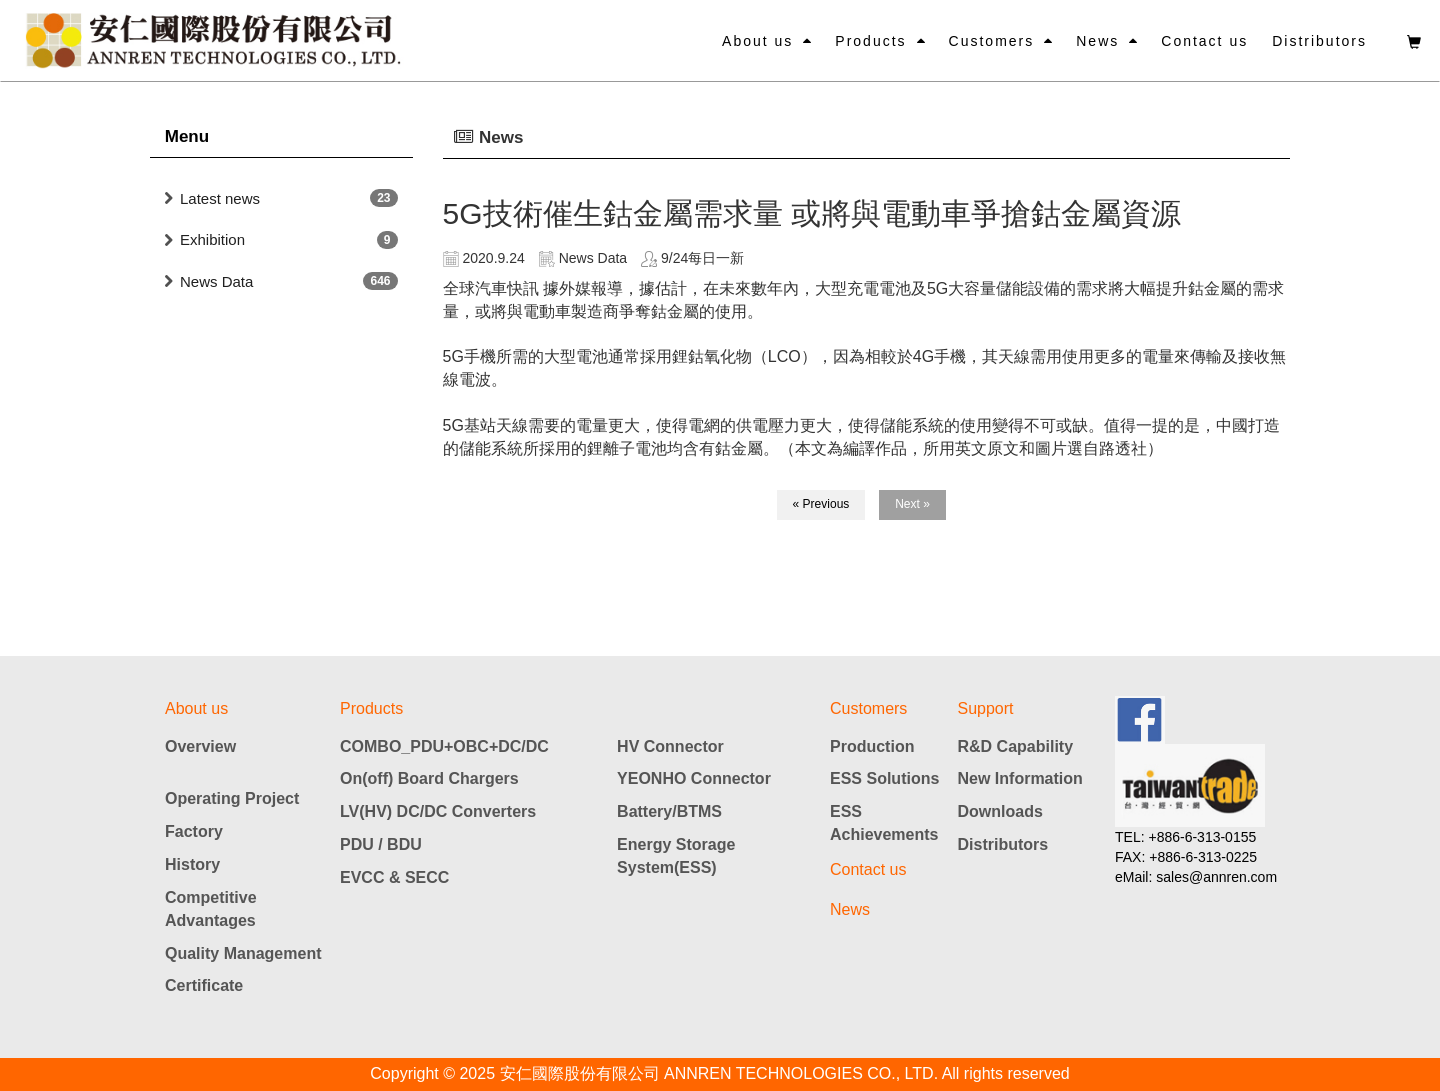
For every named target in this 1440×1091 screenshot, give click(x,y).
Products (870, 41)
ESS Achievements (884, 823)
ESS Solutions (884, 778)
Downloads (1000, 811)
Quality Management (243, 953)
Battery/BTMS (669, 811)
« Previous (821, 504)
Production (872, 746)
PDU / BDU (381, 844)
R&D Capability (1016, 746)
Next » (912, 504)
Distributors (1319, 41)
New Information (1020, 778)
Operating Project (232, 798)
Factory (194, 831)
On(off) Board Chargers (429, 778)
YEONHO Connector (694, 778)
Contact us (1204, 41)
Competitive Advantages (211, 909)
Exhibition (212, 239)
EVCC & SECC (394, 877)
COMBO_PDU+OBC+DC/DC (444, 746)
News (1097, 41)
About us (757, 41)
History (192, 864)
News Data (216, 281)
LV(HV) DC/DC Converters (438, 811)
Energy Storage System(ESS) (676, 856)
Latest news (220, 198)
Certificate (204, 985)
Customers (992, 41)
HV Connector (670, 746)
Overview (200, 746)
